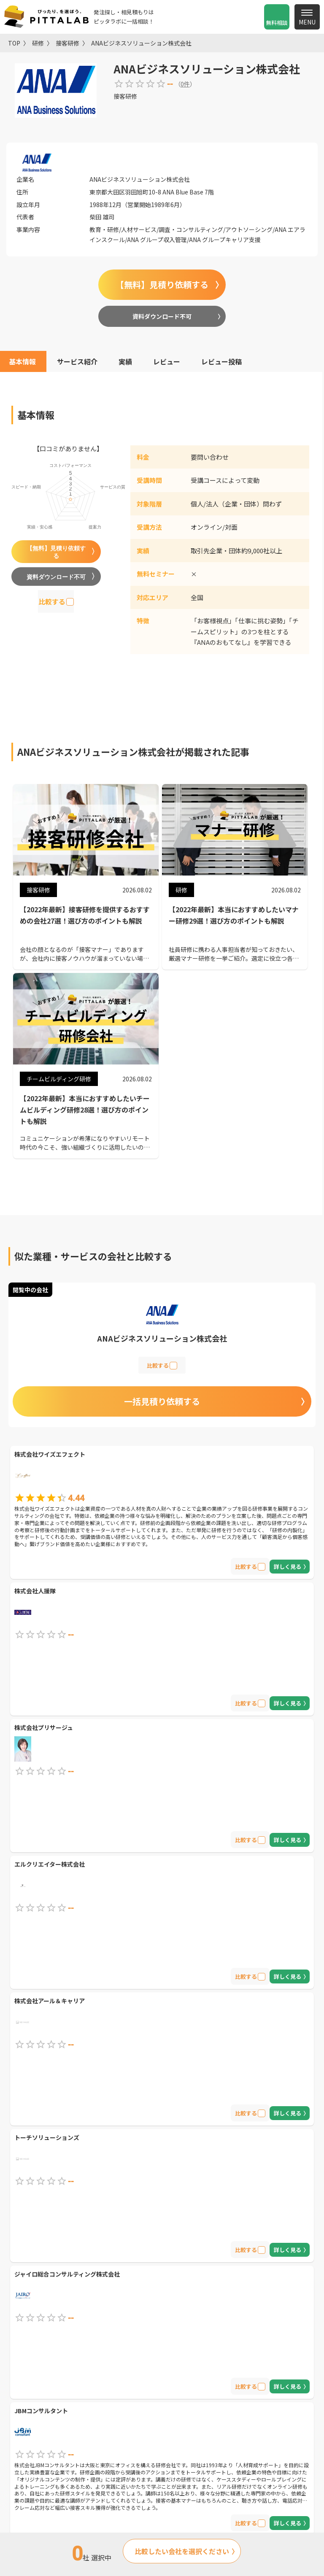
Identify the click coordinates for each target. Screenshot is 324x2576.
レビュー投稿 (221, 361)
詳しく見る (287, 1567)
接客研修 (67, 43)
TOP (14, 43)
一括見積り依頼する (162, 1401)
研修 (38, 43)
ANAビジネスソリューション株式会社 (141, 43)
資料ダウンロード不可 (162, 316)
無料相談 (277, 23)
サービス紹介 (77, 361)
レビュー (166, 361)
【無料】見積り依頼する (162, 284)
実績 (125, 361)
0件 (185, 84)
